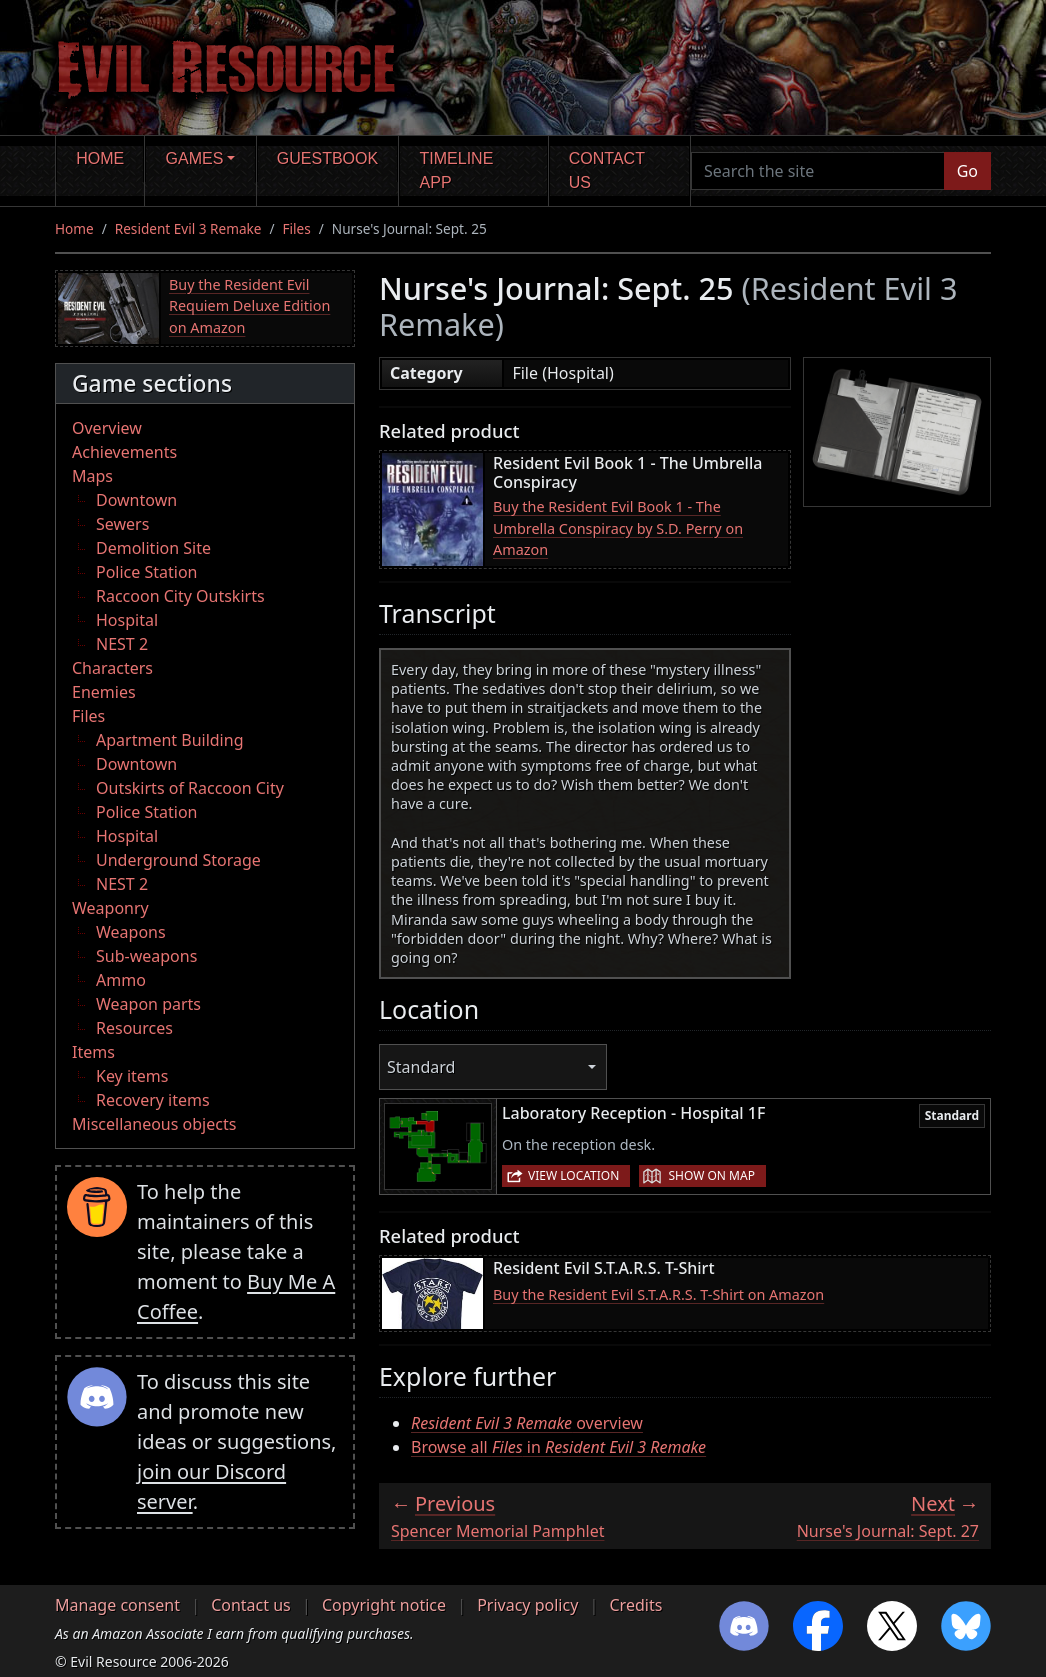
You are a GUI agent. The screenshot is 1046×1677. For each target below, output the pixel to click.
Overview (107, 428)
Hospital (127, 620)
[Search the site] (818, 171)
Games (195, 158)
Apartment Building (169, 740)
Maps (92, 476)
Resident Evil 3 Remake (188, 228)
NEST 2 (122, 644)
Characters (112, 668)
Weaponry (110, 908)
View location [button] (573, 1175)
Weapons (131, 932)
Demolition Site (153, 548)
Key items (132, 1076)
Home (100, 158)
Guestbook (327, 158)
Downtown (136, 500)
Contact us (607, 170)
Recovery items (153, 1100)
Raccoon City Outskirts (180, 596)
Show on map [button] (711, 1175)
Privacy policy (527, 1605)
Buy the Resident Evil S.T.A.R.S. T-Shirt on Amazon (658, 1294)
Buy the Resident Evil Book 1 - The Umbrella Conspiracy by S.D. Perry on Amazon (618, 528)
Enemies (104, 692)
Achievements (124, 452)
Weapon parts (148, 1004)
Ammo (121, 980)
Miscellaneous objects (154, 1124)
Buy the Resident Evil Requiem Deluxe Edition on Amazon (249, 306)
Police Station (147, 572)
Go (967, 171)
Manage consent (117, 1605)
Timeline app (457, 170)
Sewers (122, 524)
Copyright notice (384, 1605)
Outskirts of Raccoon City (190, 788)
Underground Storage (178, 860)
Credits (635, 1605)
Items (93, 1052)
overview (527, 1423)
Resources (134, 1028)
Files (297, 228)
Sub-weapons (146, 956)
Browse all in (558, 1447)
